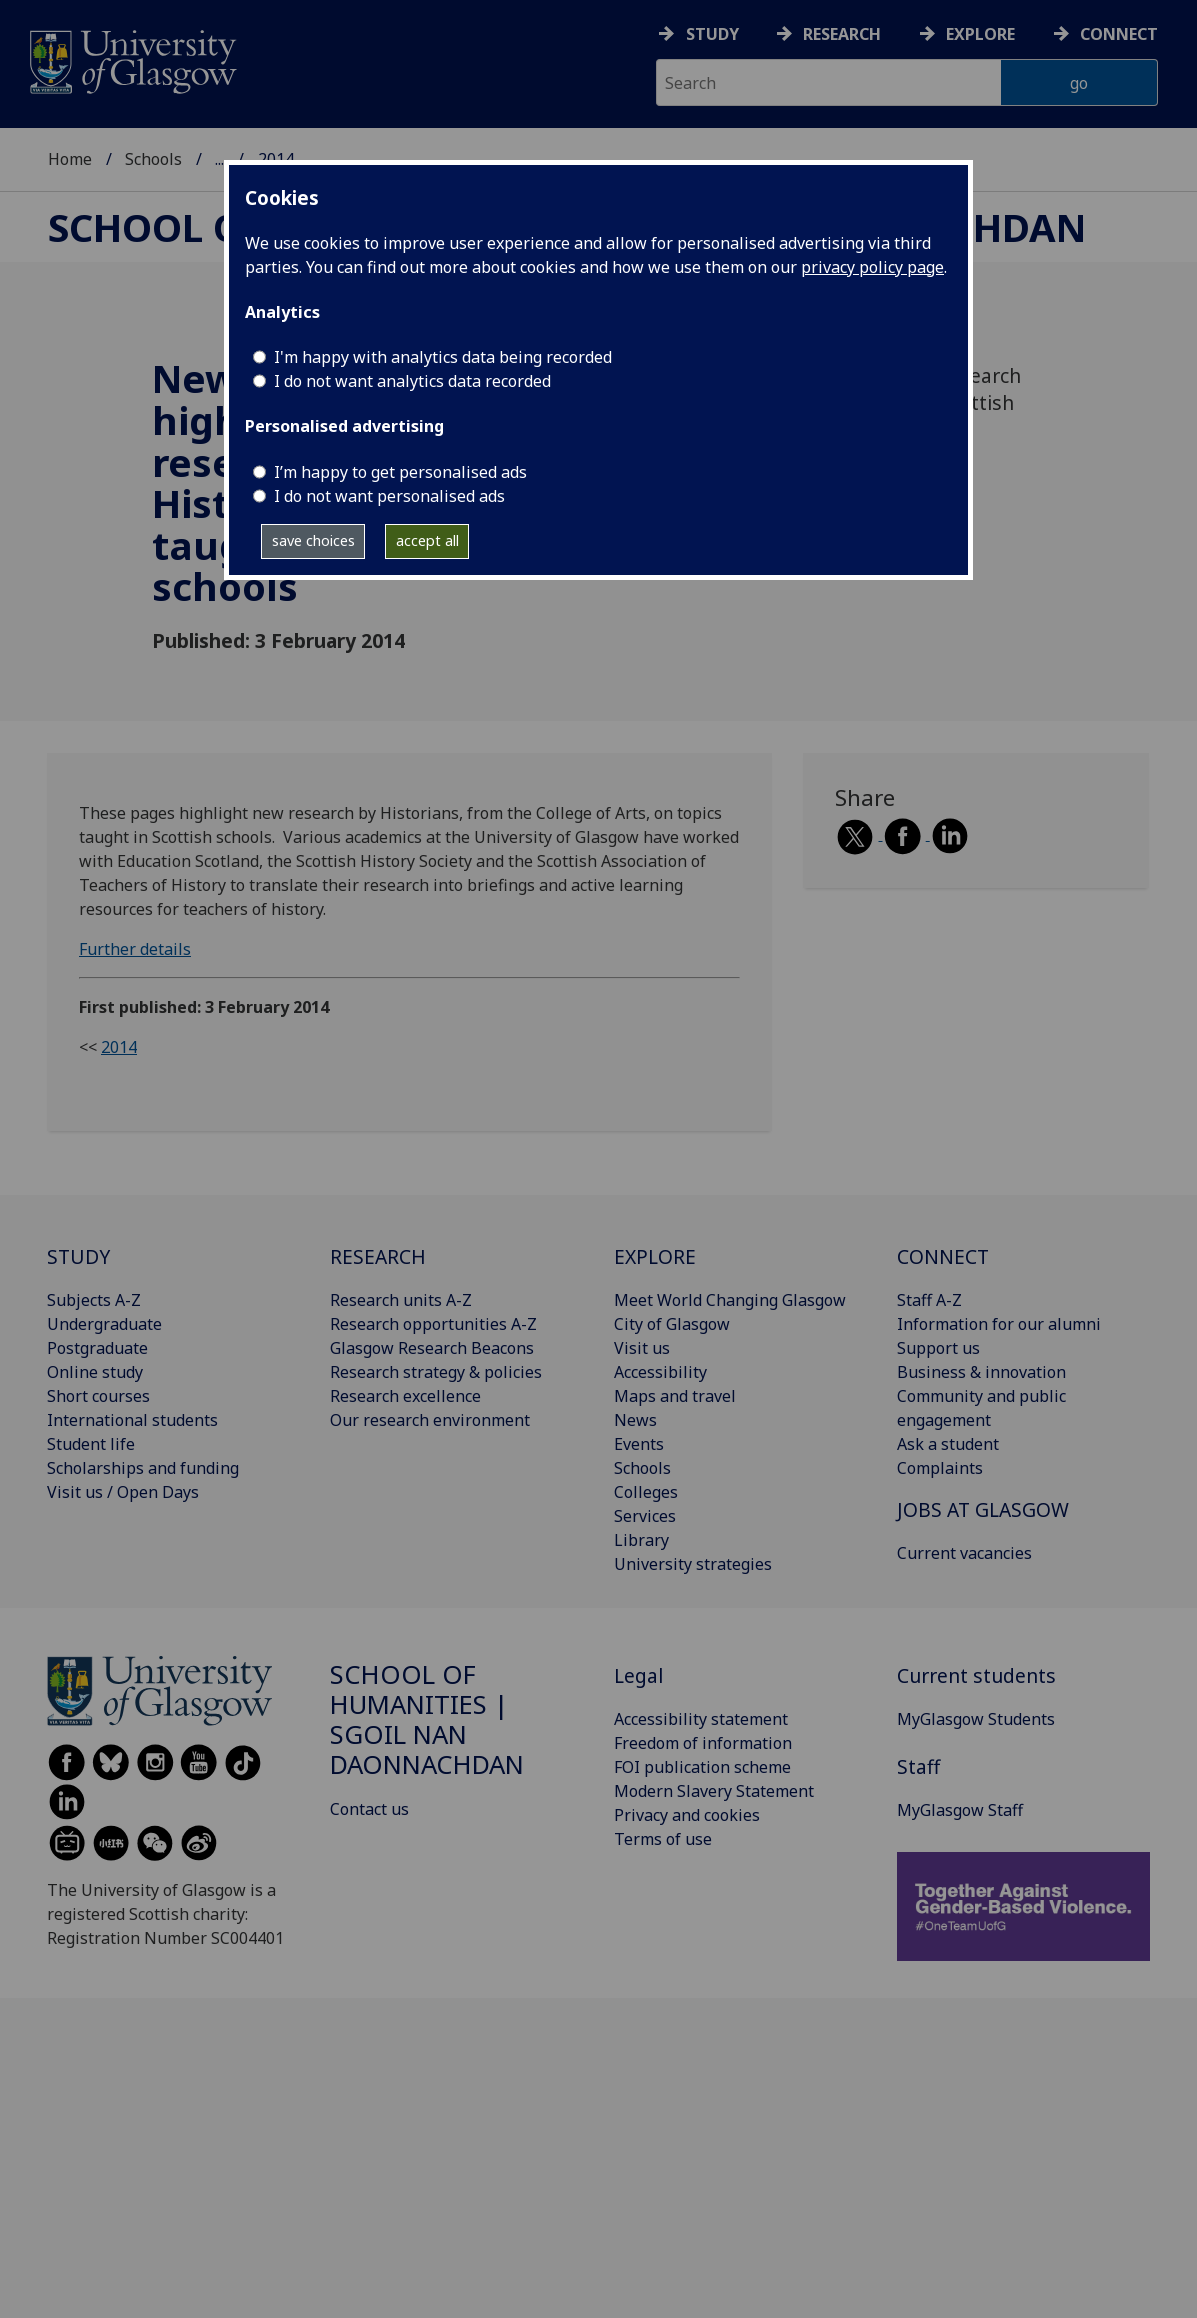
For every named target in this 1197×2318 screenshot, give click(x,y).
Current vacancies (964, 1553)
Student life (91, 1444)
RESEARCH (378, 1256)
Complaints (940, 1468)
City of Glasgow (672, 1324)
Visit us (642, 1348)
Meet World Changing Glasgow (730, 1300)
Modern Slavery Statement (714, 1791)
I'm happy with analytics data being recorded (443, 357)
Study (712, 34)
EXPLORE (655, 1256)
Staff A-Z (929, 1300)
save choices (313, 540)
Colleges (646, 1492)
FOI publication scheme (702, 1767)
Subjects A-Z (94, 1300)
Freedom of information (703, 1743)
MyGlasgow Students (976, 1719)
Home (70, 159)
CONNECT (943, 1256)
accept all (427, 540)
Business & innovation (981, 1372)
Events (639, 1444)
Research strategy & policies (436, 1372)
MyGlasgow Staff (960, 1810)
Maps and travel (675, 1396)
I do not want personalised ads (389, 496)
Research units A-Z (401, 1300)
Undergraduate (104, 1324)
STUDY (78, 1256)
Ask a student (948, 1444)
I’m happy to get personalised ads (400, 472)
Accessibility (660, 1372)
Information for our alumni (999, 1324)
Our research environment (430, 1420)
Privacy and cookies (687, 1815)
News (635, 1420)
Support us (938, 1348)
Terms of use (663, 1839)
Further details (135, 949)
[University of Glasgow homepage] (131, 59)
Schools (153, 159)
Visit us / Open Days (123, 1492)
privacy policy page (872, 267)
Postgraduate (97, 1348)
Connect (1119, 34)
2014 (119, 1047)
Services (645, 1516)
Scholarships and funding (143, 1468)
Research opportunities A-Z (433, 1324)
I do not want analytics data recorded (412, 381)
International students (132, 1420)
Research (842, 34)
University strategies (693, 1564)
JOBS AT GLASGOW (983, 1509)
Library (641, 1540)
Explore (980, 34)
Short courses (98, 1396)
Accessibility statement (701, 1719)
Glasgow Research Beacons (432, 1348)
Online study (95, 1372)
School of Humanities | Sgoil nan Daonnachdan (427, 1719)
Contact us (369, 1809)
